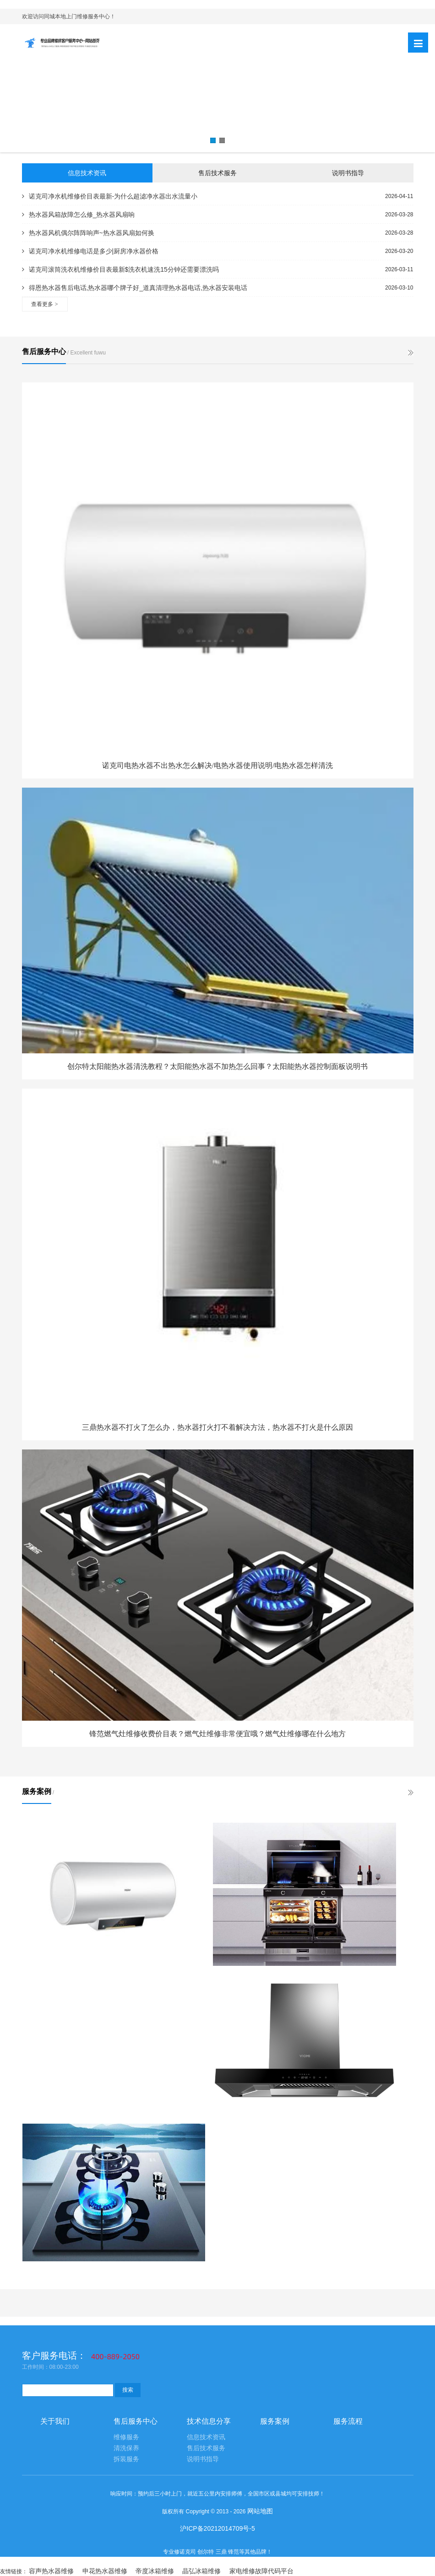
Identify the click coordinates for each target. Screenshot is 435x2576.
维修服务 (126, 2437)
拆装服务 (126, 2459)
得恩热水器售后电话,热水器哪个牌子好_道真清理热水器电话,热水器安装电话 (135, 288)
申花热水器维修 (104, 2571)
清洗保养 (126, 2448)
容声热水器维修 (51, 2571)
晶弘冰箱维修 (201, 2571)
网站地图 (260, 2511)
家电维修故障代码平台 (261, 2571)
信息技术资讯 (87, 173)
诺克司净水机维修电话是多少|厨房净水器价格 (90, 251)
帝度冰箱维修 (155, 2571)
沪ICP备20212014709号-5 (217, 2528)
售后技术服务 (217, 173)
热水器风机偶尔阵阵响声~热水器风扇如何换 (88, 233)
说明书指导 (348, 173)
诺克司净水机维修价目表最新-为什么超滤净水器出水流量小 (110, 196)
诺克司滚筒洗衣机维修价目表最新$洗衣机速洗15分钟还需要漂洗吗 (120, 269)
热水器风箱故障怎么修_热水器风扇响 (78, 214)
